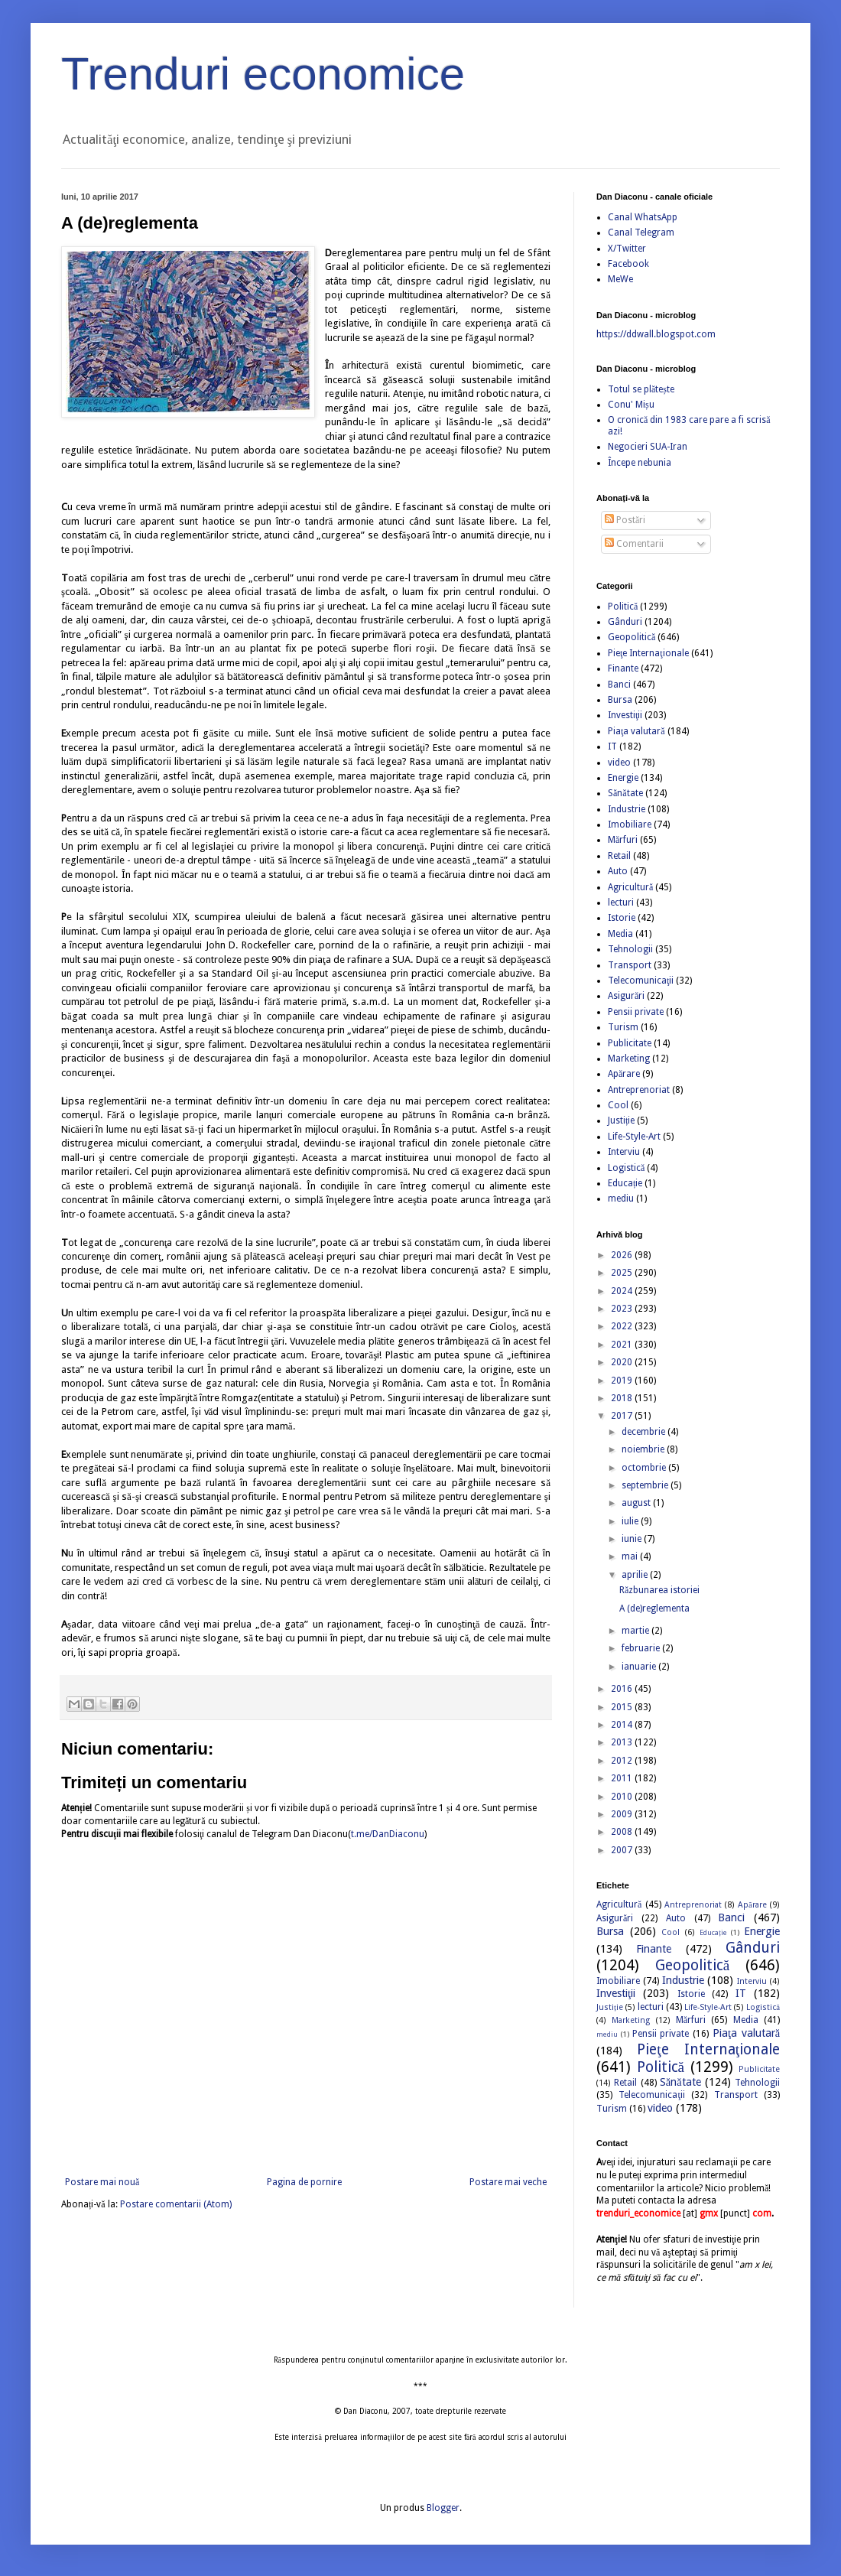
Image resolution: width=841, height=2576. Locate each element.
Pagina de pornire (304, 2182)
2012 (623, 1760)
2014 (623, 1724)
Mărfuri (623, 839)
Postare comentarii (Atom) (176, 2204)
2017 (623, 1415)
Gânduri (625, 621)
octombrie (645, 1467)
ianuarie (640, 1666)
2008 (623, 1831)
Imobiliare (629, 824)
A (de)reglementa (654, 1608)
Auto (618, 871)
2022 (623, 1326)
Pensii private (636, 1012)
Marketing (629, 1058)
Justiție (621, 1120)
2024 (623, 1291)
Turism (623, 1027)
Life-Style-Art (634, 1136)
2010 (623, 1796)
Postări (625, 520)
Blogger (443, 2508)
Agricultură (630, 887)
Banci (619, 684)
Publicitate (629, 1043)
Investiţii (625, 715)
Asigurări (626, 995)
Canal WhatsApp (642, 217)
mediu (621, 1198)
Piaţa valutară (636, 731)
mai (631, 1556)
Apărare (624, 1073)
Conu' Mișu (631, 404)
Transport (629, 965)
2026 (623, 1255)
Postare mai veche (508, 2182)
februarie (642, 1648)
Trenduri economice (263, 73)
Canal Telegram (641, 232)
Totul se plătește (641, 389)
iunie (633, 1539)
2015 (623, 1707)
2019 (623, 1380)
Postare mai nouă (102, 2182)
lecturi (621, 902)
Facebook (628, 264)
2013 (623, 1742)
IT (612, 746)
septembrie (646, 1485)
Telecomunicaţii (641, 980)
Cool (618, 1105)
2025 (623, 1272)
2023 (623, 1308)
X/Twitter (627, 248)
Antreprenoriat (639, 1090)
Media (620, 934)
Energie (623, 777)
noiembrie (644, 1449)
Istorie (621, 917)
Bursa (620, 699)
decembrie (644, 1431)
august (637, 1503)
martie (636, 1630)
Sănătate (625, 793)
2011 (623, 1778)
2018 (623, 1398)
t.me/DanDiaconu (387, 1834)
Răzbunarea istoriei (659, 1590)
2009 (623, 1814)
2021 (623, 1344)
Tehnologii (630, 949)
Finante (623, 668)
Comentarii (634, 543)
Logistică (626, 1168)
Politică (623, 606)
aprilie (636, 1574)
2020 (623, 1362)
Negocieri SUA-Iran (647, 446)
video (619, 762)
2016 (623, 1688)
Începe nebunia (639, 462)
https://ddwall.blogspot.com (656, 334)
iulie (631, 1521)
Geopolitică (631, 637)
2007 (623, 1850)
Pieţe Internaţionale (648, 653)
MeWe (620, 279)
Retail (619, 856)
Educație (625, 1183)
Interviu (624, 1152)
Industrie (626, 809)
